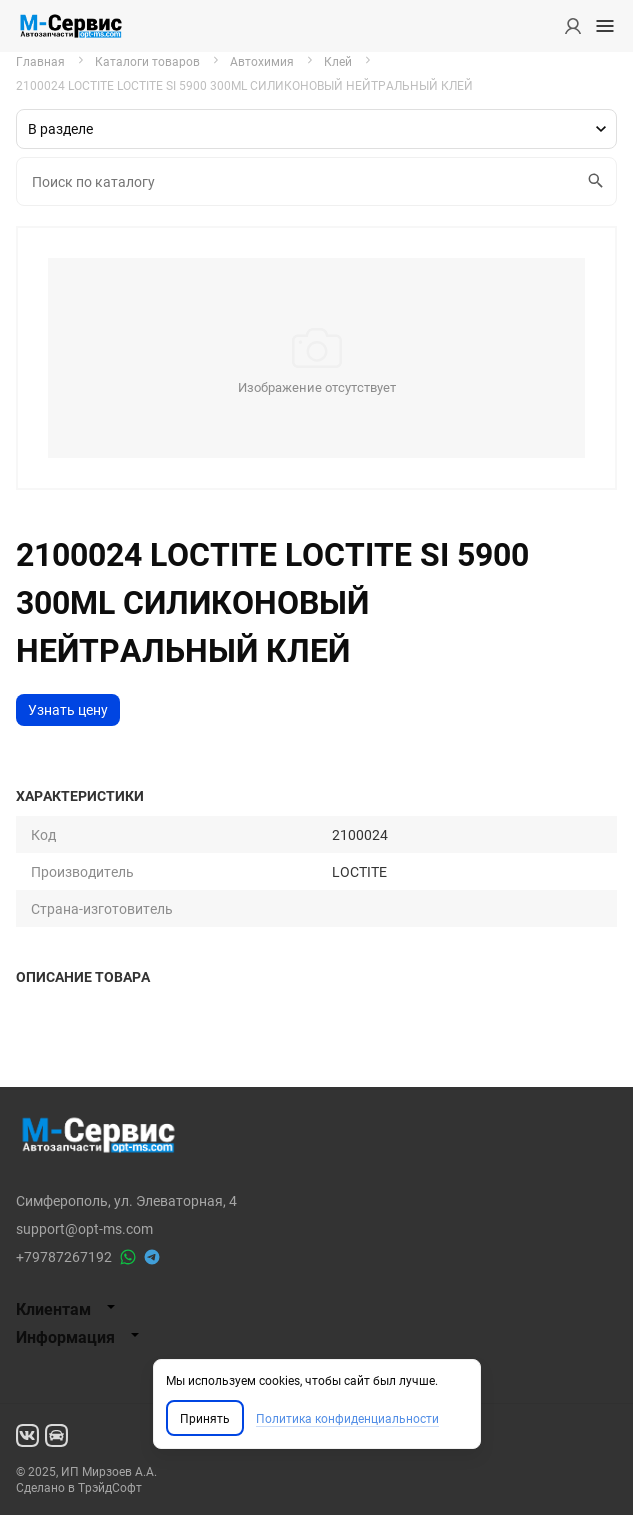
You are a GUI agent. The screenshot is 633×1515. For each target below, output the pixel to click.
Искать (592, 181)
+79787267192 (64, 1256)
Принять (205, 1418)
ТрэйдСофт (110, 1487)
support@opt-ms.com (84, 1228)
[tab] (316, 1309)
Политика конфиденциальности (347, 1418)
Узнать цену (68, 709)
